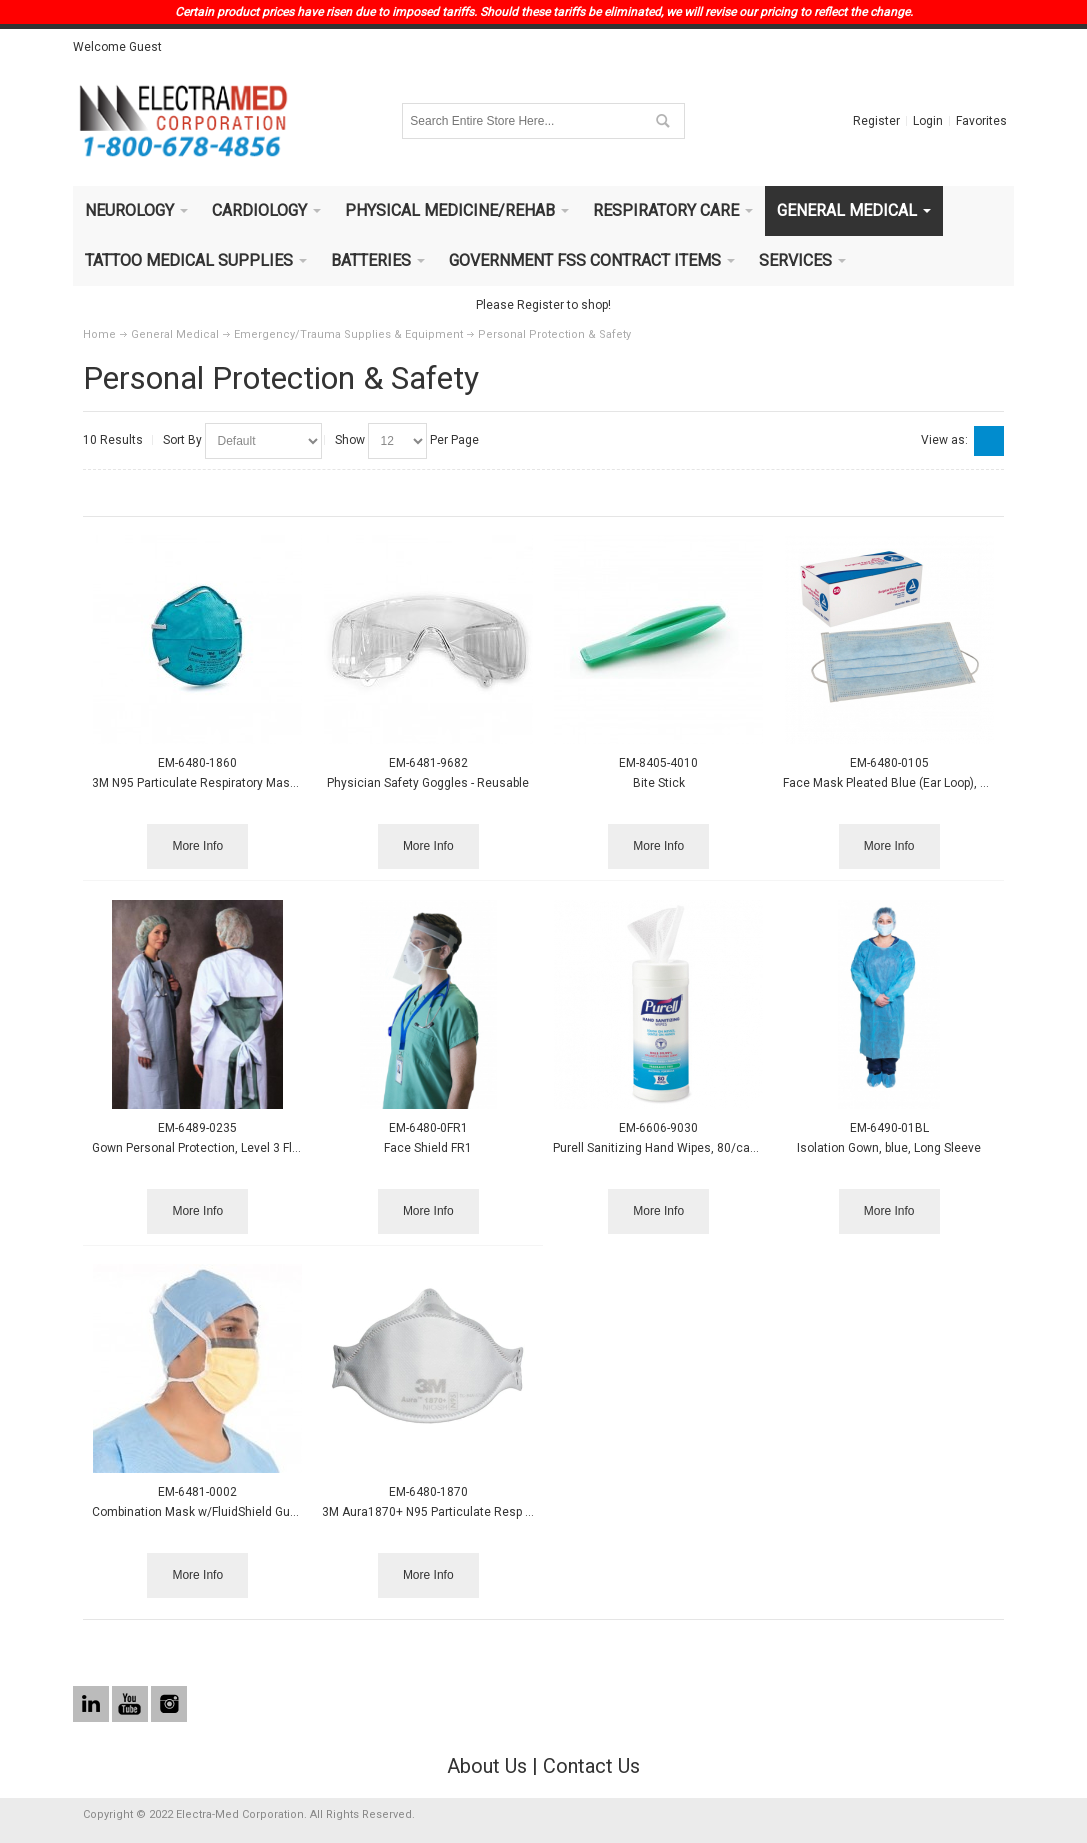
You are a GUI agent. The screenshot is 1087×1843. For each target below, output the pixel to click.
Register (876, 121)
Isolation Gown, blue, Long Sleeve (889, 1148)
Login (928, 121)
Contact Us (591, 1766)
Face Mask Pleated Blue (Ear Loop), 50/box (900, 783)
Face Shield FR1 (428, 1148)
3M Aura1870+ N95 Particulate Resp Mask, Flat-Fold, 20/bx (483, 1512)
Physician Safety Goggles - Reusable (428, 783)
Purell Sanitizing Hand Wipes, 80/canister (667, 1148)
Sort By (182, 440)
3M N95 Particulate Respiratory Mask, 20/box (216, 783)
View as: (944, 440)
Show (350, 440)
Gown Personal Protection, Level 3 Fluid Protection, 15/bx (249, 1148)
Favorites (981, 121)
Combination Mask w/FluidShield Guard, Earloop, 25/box (245, 1512)
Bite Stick (659, 783)
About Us (487, 1766)
